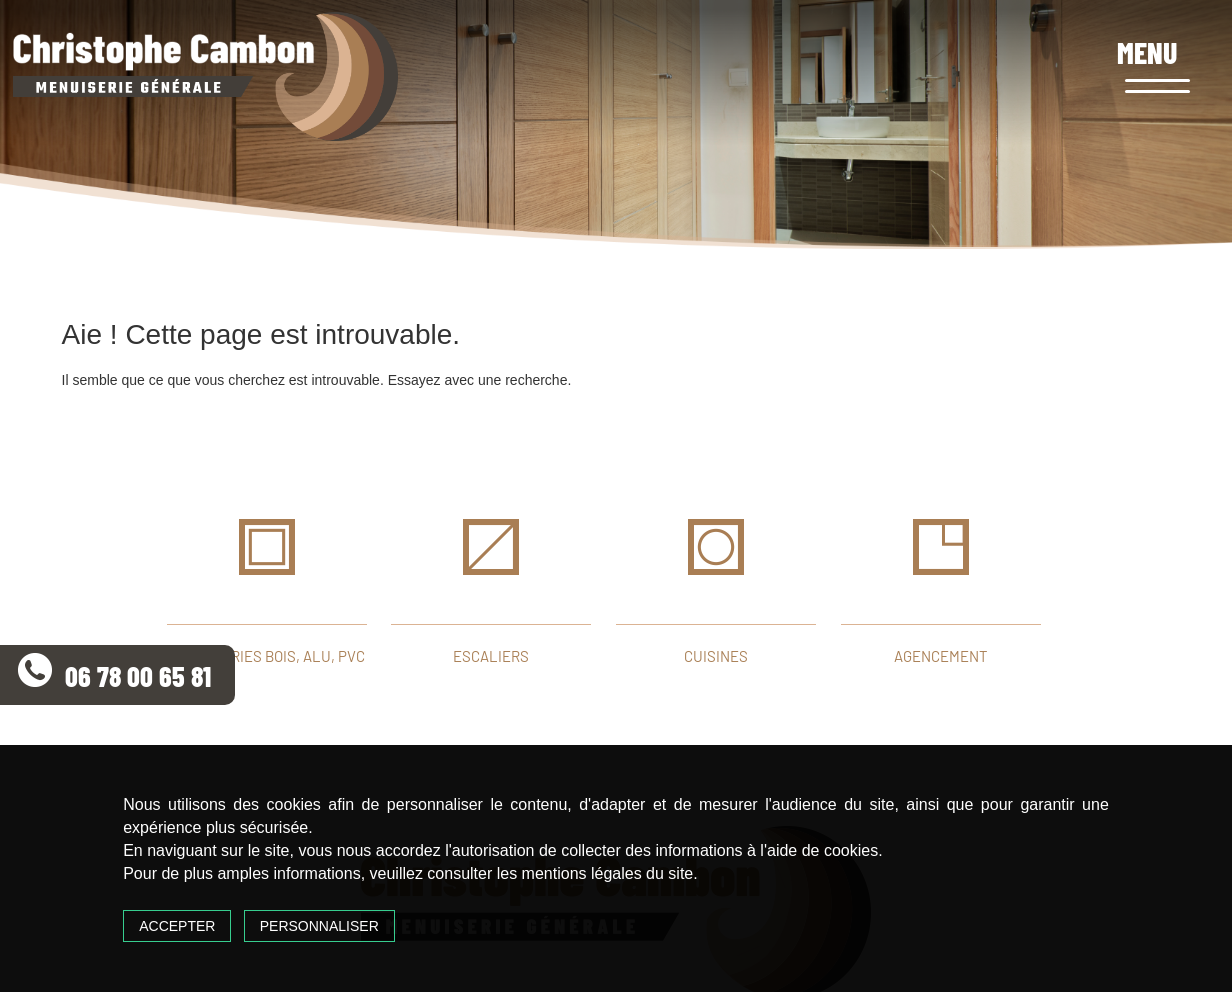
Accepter (177, 926)
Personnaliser (319, 926)
